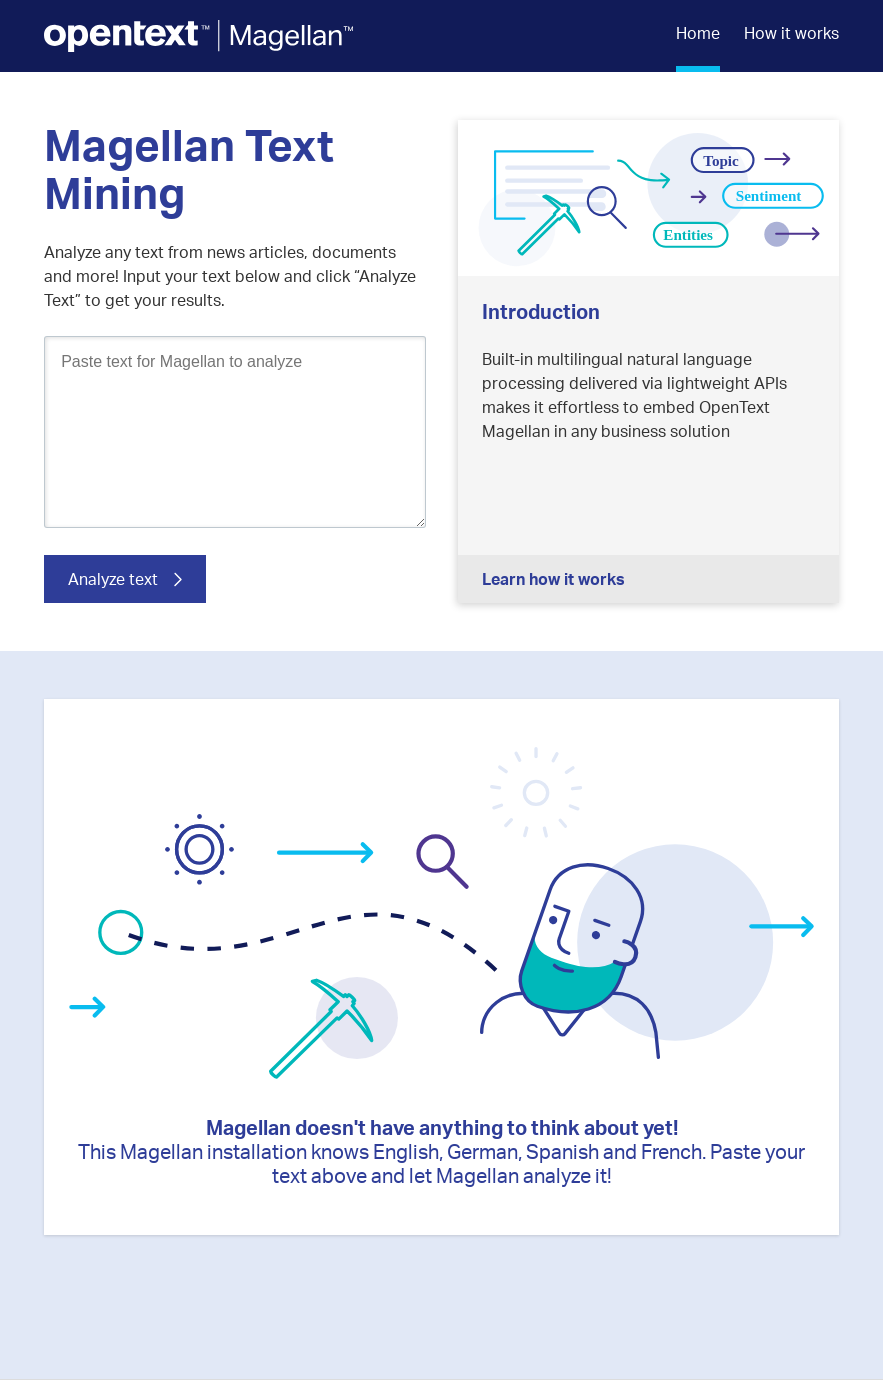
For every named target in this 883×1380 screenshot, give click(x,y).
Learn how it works (553, 578)
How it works (791, 32)
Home (698, 32)
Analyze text (113, 578)
